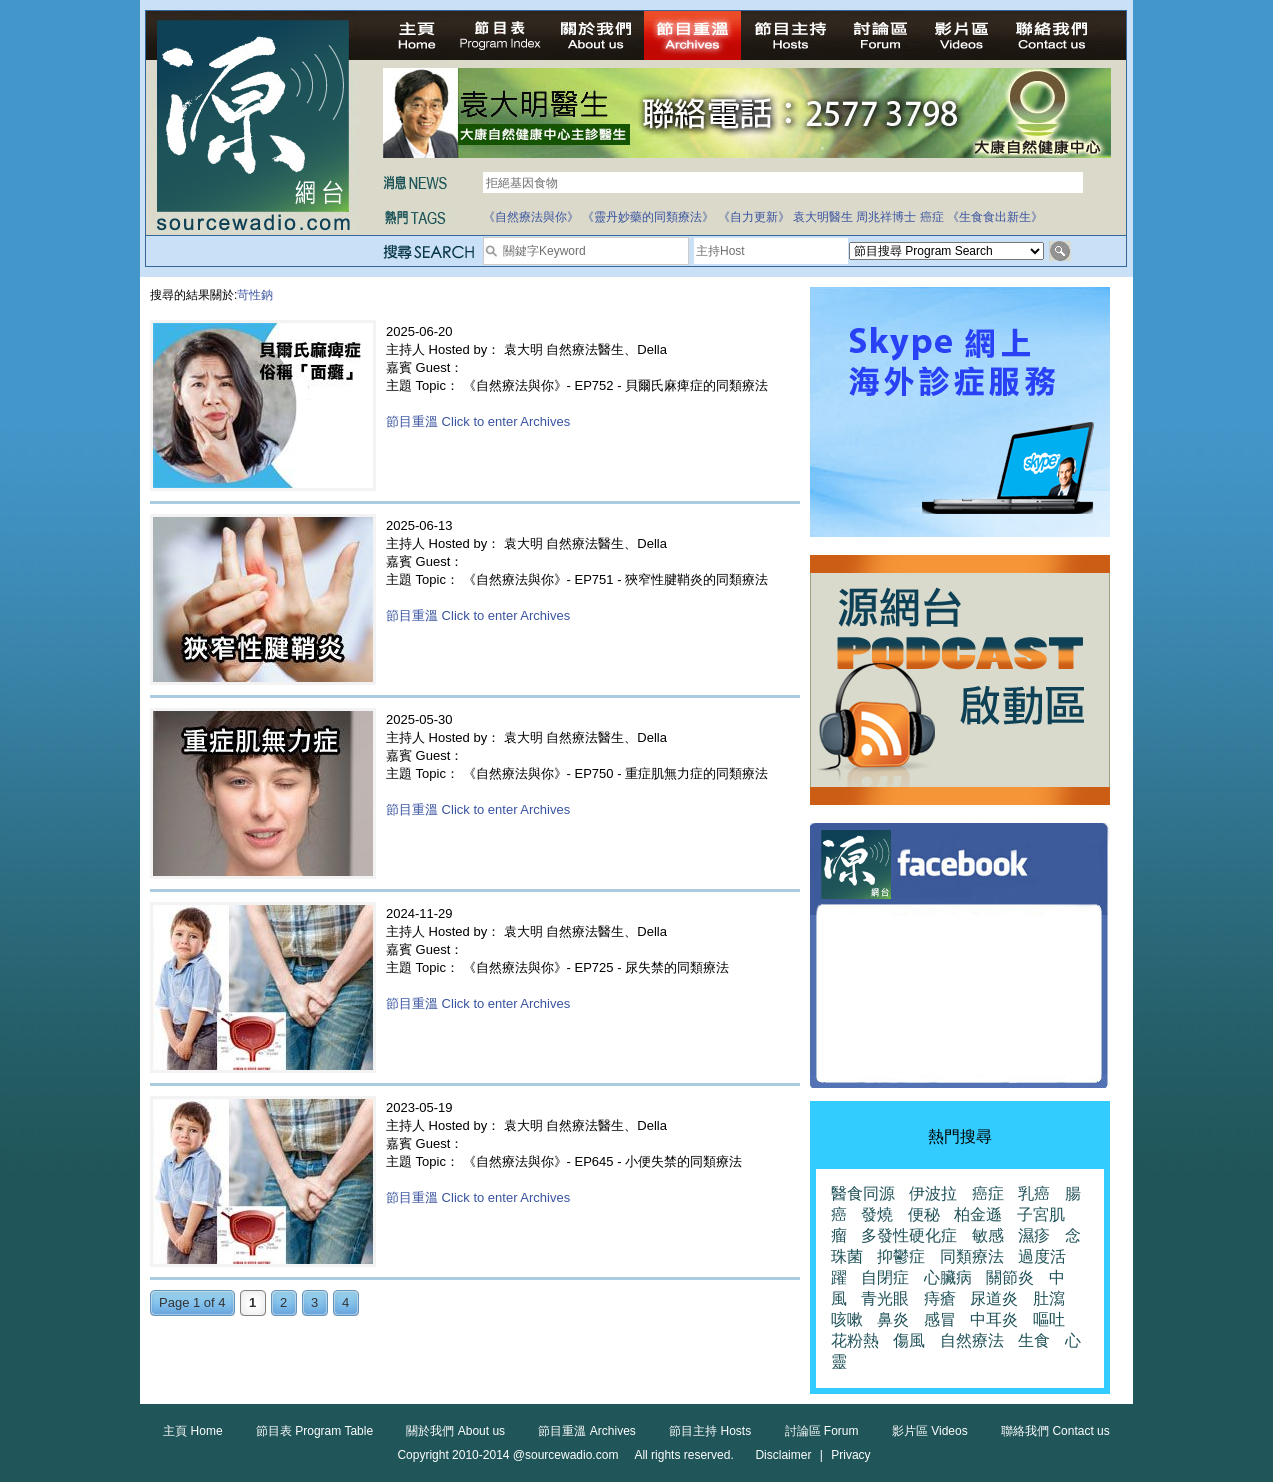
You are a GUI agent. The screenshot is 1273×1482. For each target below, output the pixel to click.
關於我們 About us (455, 1431)
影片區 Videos (930, 1431)
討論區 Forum (822, 1431)
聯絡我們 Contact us (1055, 1431)
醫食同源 (863, 1193)
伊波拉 (933, 1193)
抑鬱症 (901, 1256)
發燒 (877, 1214)
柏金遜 (978, 1214)
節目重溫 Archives (586, 1431)
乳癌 (1034, 1193)
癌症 (932, 217)
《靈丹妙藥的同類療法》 (648, 217)
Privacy (850, 1455)
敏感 (988, 1235)
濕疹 (1034, 1235)
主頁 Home (192, 1431)
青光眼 (885, 1298)
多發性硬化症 (909, 1235)
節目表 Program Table (314, 1431)
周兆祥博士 (886, 217)
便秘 (924, 1214)
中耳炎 (994, 1319)
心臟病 (948, 1277)
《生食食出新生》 (995, 217)
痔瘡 (940, 1298)
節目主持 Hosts (710, 1431)
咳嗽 (847, 1319)
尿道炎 (994, 1298)
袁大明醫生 (823, 217)
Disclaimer (783, 1455)
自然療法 (972, 1340)
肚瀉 (1049, 1298)
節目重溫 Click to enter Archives (478, 421)
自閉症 (885, 1277)
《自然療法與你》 (531, 217)
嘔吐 (1049, 1319)
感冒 (940, 1319)
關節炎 (1010, 1277)
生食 (1034, 1340)
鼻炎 (893, 1319)
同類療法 (972, 1256)
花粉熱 (855, 1340)
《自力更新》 (754, 217)
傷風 (909, 1340)
